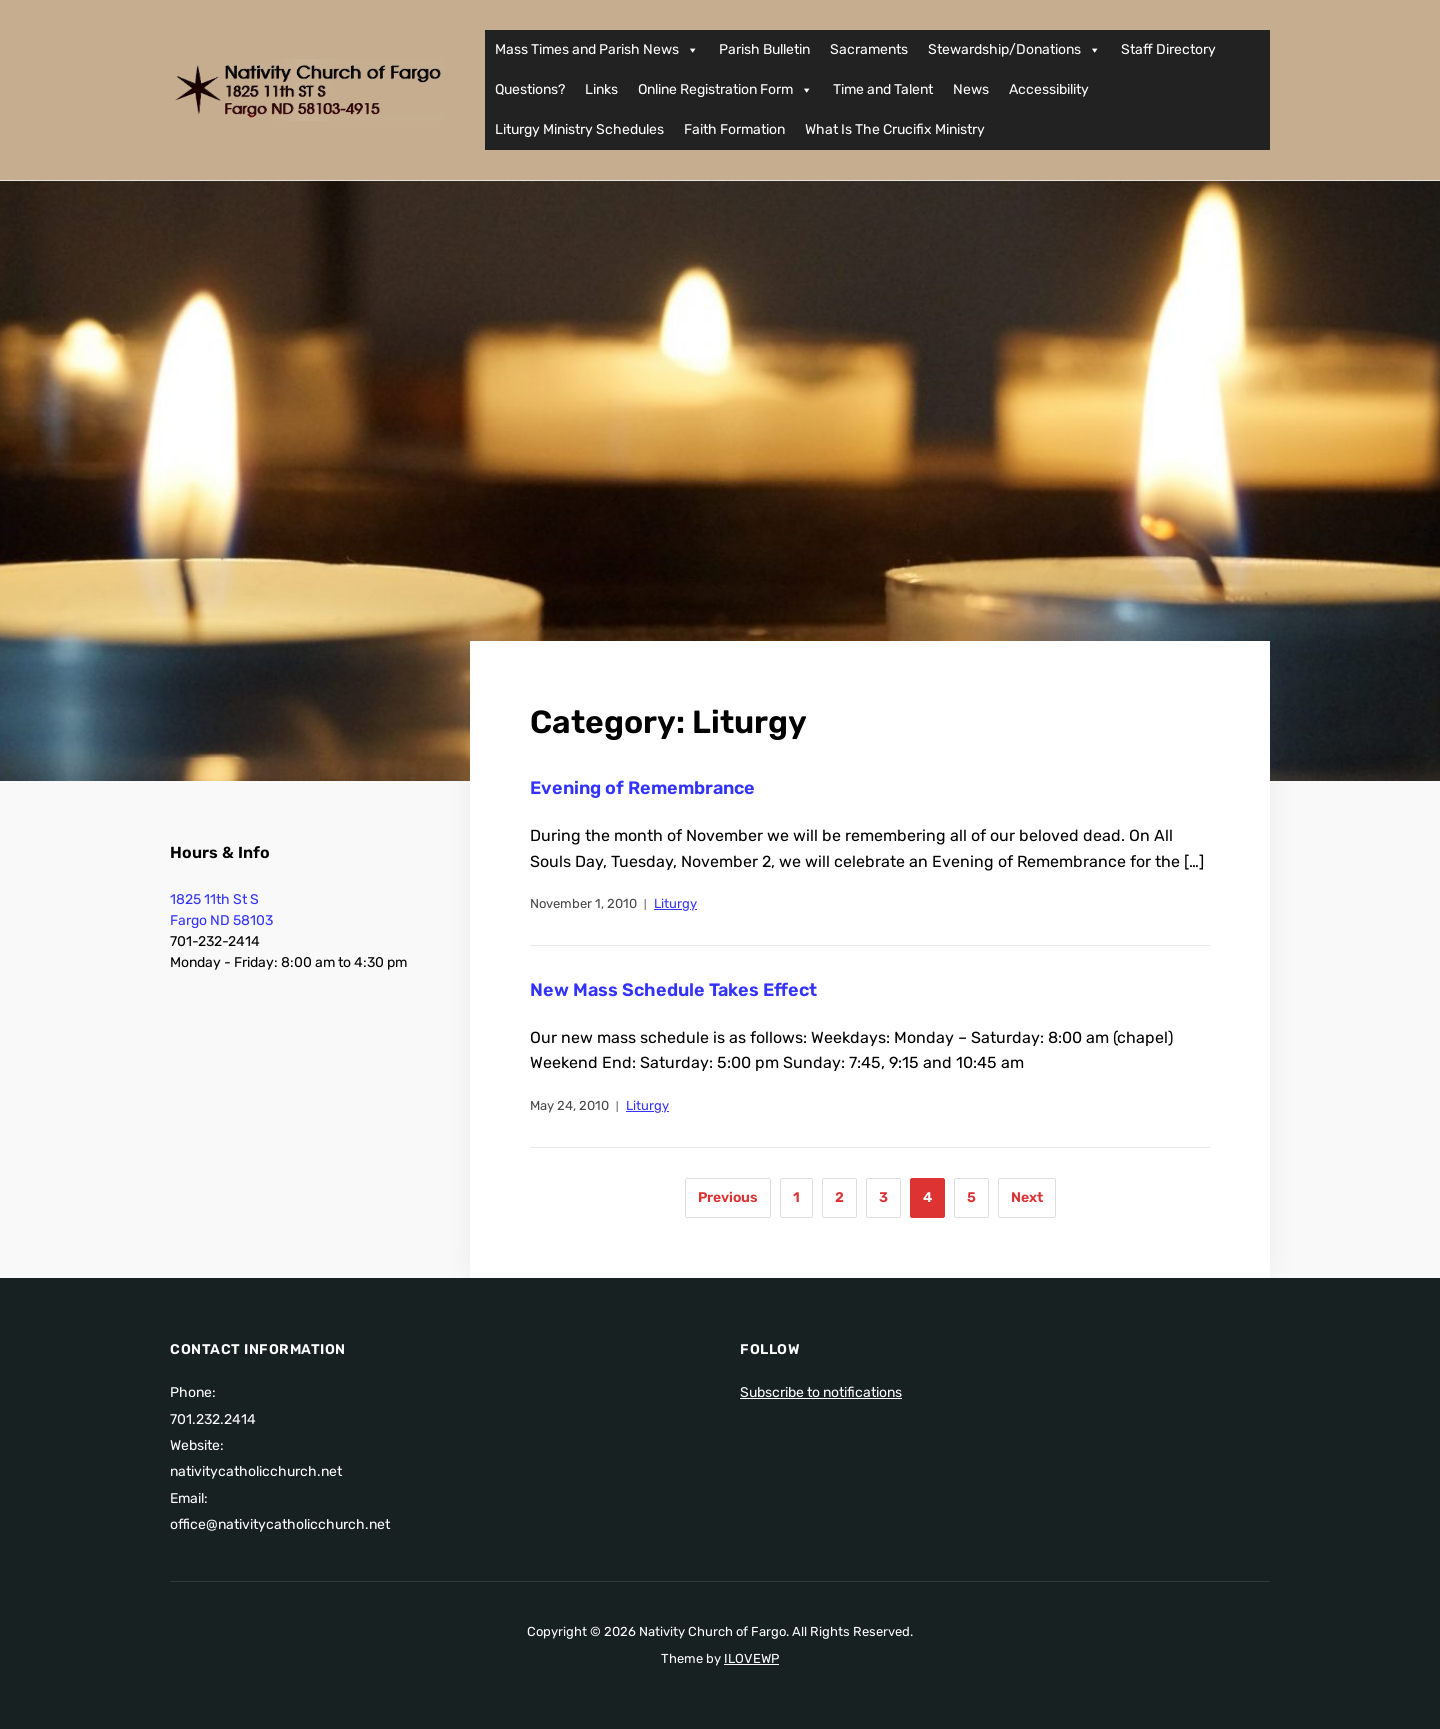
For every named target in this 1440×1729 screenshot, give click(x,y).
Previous (728, 1197)
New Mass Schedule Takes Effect (673, 990)
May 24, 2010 (569, 1105)
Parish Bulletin (764, 49)
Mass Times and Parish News (597, 50)
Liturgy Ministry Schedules (579, 129)
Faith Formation (734, 129)
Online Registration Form (725, 90)
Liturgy (675, 903)
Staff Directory (1168, 49)
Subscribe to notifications (821, 1392)
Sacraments (869, 49)
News (971, 89)
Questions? (530, 89)
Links (601, 89)
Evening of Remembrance (642, 788)
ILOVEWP (751, 1658)
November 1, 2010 (583, 903)
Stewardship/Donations (1014, 50)
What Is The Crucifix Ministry (895, 129)
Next (1027, 1197)
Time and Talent (883, 89)
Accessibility (1049, 89)
